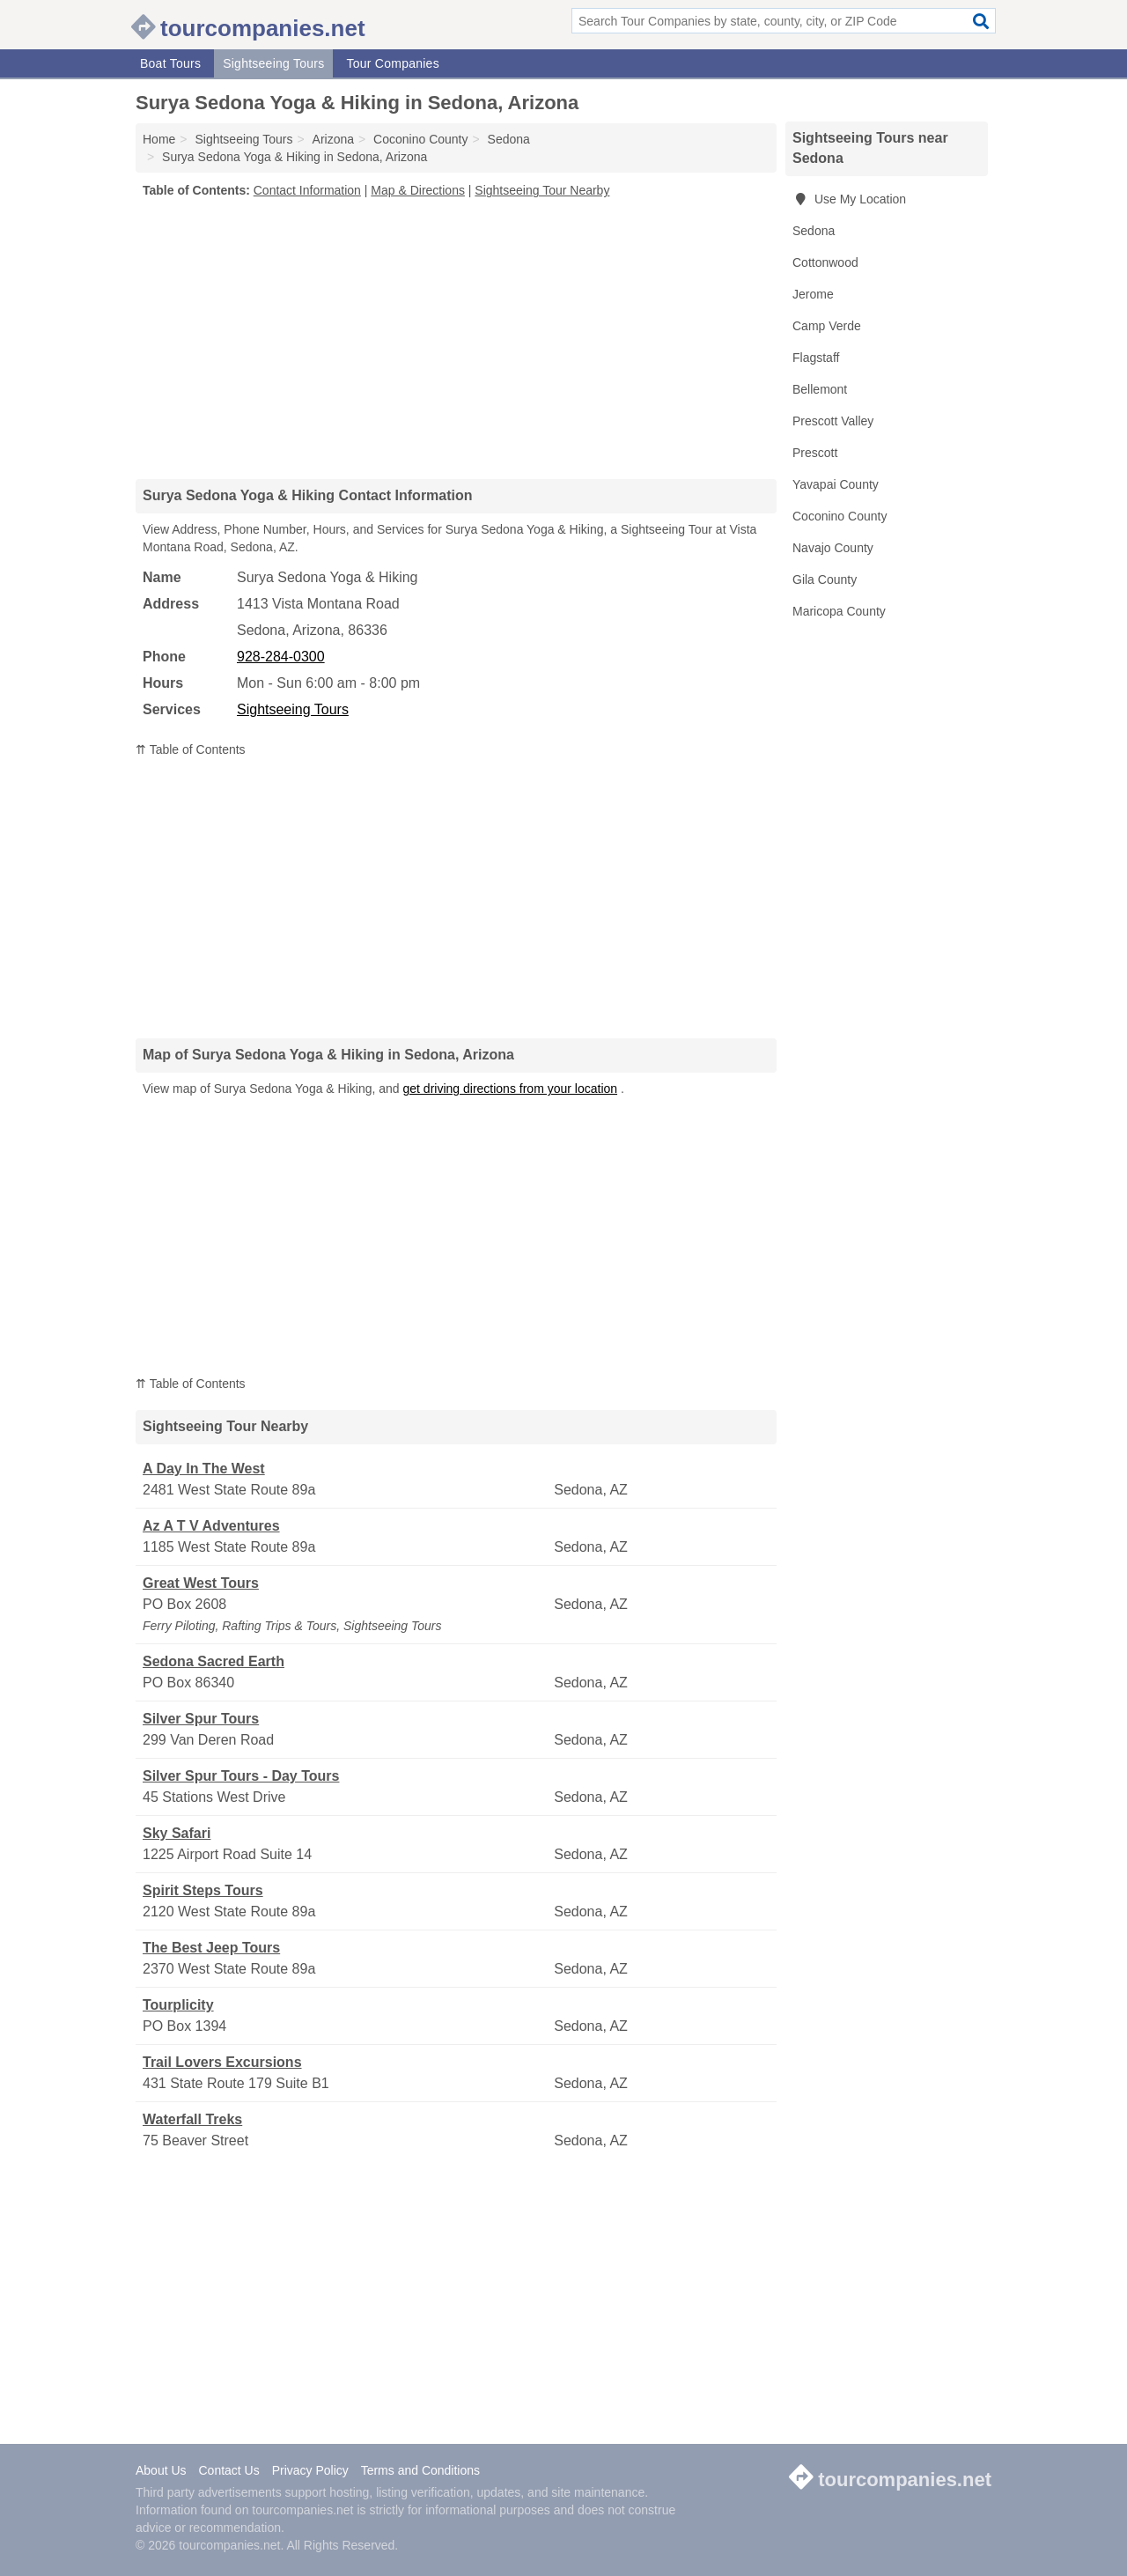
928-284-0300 (281, 656)
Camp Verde (826, 326)
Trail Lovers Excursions (222, 2062)
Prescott (814, 453)
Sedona (813, 231)
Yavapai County (835, 484)
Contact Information (307, 190)
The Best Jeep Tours (211, 1947)
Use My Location (849, 199)
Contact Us (228, 2470)
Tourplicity (178, 2004)
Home (159, 139)
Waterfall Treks (192, 2119)
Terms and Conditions (420, 2470)
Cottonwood (825, 262)
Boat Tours (170, 63)
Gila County (824, 579)
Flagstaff (815, 358)
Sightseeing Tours (273, 63)
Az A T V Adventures (211, 1525)
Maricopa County (839, 611)
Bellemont (819, 389)
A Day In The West (204, 1468)
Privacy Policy (310, 2470)
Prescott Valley (832, 421)
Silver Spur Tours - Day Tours (241, 1775)
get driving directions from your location (510, 1088)
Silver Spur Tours (201, 1718)
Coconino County (839, 516)
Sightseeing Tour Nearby (542, 190)
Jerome (813, 294)
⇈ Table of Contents (191, 749)
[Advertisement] (456, 338)
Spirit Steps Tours (203, 1890)
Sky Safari (176, 1833)
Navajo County (832, 548)
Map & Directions (418, 190)
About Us (161, 2470)
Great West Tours (201, 1583)
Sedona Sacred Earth (213, 1661)
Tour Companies (392, 63)
